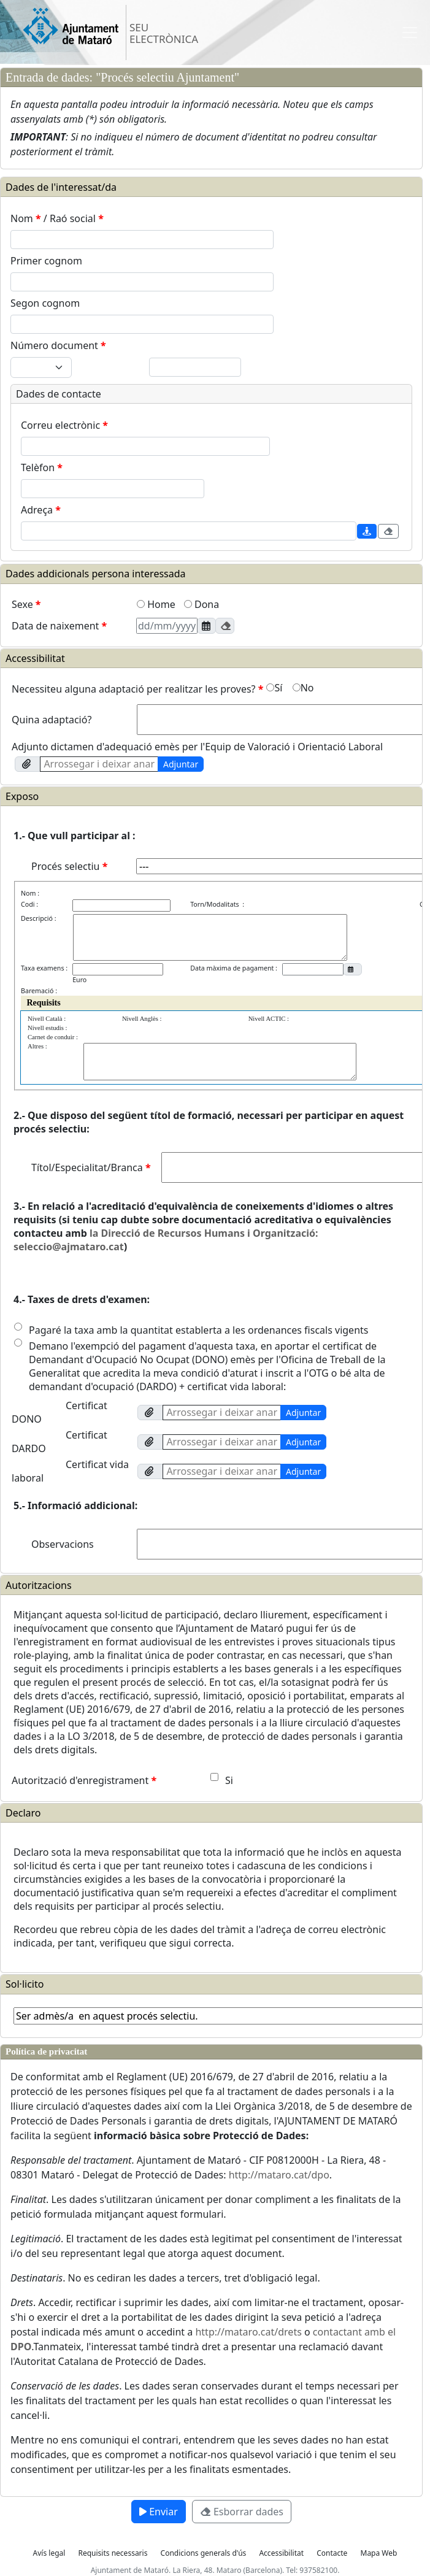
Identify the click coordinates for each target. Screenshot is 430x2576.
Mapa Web (379, 2553)
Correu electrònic (64, 425)
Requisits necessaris (113, 2553)
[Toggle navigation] (410, 32)
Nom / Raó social (57, 218)
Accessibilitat (281, 2553)
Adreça (41, 510)
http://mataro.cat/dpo (279, 2175)
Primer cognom (46, 260)
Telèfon (42, 467)
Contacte (332, 2553)
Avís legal (49, 2553)
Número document (58, 345)
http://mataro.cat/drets (248, 2332)
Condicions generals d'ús (204, 2553)
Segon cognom (45, 303)
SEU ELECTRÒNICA (163, 33)
